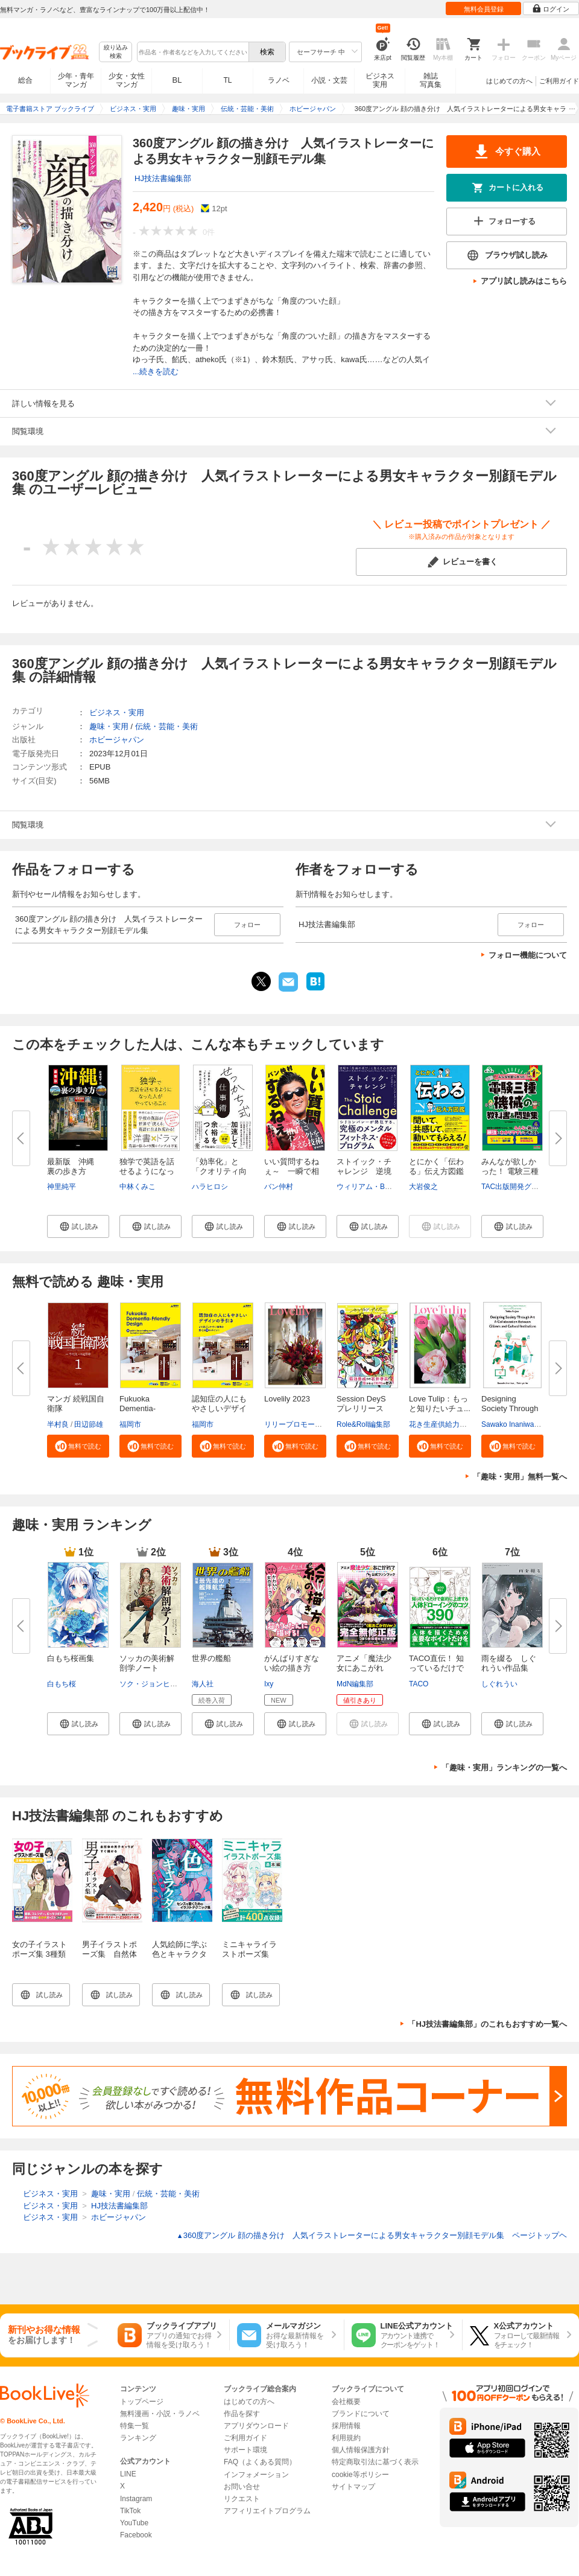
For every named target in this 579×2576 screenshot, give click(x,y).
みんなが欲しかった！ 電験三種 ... (510, 1171)
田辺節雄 (88, 1424)
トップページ (141, 2401)
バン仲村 (278, 1186)
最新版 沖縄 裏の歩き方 (74, 1166)
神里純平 (61, 1186)
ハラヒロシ (210, 1186)
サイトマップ (353, 2486)
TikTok (130, 2511)
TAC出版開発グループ (517, 1186)
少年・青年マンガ (76, 80)
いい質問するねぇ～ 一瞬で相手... (291, 1171)
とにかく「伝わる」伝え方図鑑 (436, 1166)
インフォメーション (256, 2474)
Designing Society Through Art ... (509, 1408)
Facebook (136, 2535)
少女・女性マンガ (127, 80)
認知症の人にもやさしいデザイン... (219, 1408)
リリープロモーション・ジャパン (318, 1424)
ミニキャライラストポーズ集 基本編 (249, 1954)
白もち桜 (61, 1684)
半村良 (58, 1424)
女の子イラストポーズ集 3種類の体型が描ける (39, 1954)
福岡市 (130, 1424)
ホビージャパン (116, 739)
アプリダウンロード (256, 2425)
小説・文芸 (329, 80)
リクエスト (242, 2499)
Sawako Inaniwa (507, 1424)
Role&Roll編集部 (363, 1424)
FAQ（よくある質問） (260, 2462)
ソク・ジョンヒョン (152, 1684)
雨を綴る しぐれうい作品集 (508, 1663)
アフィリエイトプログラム (267, 2511)
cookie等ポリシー (360, 2474)
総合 (25, 80)
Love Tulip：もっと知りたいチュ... (439, 1403)
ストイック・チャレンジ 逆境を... (364, 1171)
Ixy (268, 1684)
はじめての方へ (509, 80)
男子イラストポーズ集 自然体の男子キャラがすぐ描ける (109, 1959)
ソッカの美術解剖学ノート (146, 1663)
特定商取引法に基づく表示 (375, 2462)
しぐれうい (499, 1684)
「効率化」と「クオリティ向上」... (219, 1171)
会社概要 (346, 2401)
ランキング (138, 2438)
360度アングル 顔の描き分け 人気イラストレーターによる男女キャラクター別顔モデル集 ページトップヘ (372, 2235)
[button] (78, 1226)
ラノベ (279, 80)
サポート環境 (245, 2450)
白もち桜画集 (70, 1658)
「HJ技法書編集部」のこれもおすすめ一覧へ (487, 2024)
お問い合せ (242, 2486)
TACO (418, 1684)
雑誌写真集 (430, 80)
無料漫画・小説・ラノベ (160, 2413)
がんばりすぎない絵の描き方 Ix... (291, 1668)
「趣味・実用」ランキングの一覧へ (504, 1767)
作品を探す (242, 2413)
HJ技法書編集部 (162, 178)
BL (177, 79)
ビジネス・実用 (116, 712)
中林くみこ (137, 1186)
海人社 (203, 1684)
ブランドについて (361, 2413)
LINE (128, 2474)
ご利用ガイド (559, 80)
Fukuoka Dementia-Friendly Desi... (145, 1408)
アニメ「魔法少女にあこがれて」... (364, 1668)
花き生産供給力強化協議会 (452, 1424)
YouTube (134, 2523)
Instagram (136, 2499)
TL (227, 80)
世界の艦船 (211, 1658)
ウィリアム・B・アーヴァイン (386, 1186)
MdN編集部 (355, 1684)
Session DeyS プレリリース (365, 1403)
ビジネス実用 (379, 80)
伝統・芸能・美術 (166, 726)
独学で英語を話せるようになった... (146, 1171)
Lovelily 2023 (287, 1398)
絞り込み (116, 52)
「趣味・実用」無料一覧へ (520, 1476)
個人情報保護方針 (361, 2450)
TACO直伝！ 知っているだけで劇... (436, 1668)
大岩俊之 (423, 1186)
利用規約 (346, 2438)
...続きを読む (156, 371)
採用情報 (346, 2425)
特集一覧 (134, 2425)
